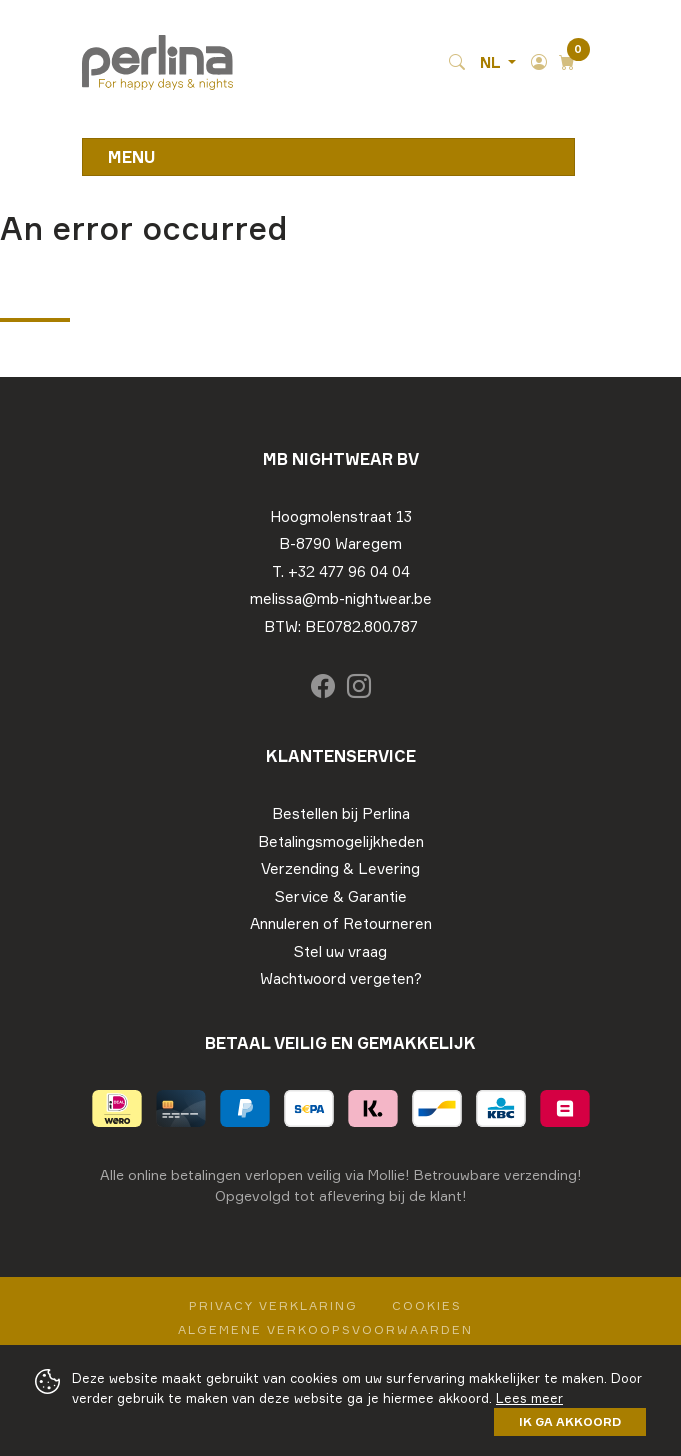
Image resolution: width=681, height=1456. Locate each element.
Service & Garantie (341, 896)
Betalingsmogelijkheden (341, 841)
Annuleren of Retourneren (341, 923)
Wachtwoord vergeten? (341, 978)
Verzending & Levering (340, 868)
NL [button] (492, 62)
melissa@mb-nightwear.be (341, 598)
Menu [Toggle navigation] (132, 157)
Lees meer (529, 1398)
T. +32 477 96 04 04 (341, 571)
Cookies (427, 1305)
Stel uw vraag (340, 951)
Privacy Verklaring (273, 1305)
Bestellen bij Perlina (341, 813)
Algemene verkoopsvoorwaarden (325, 1329)
